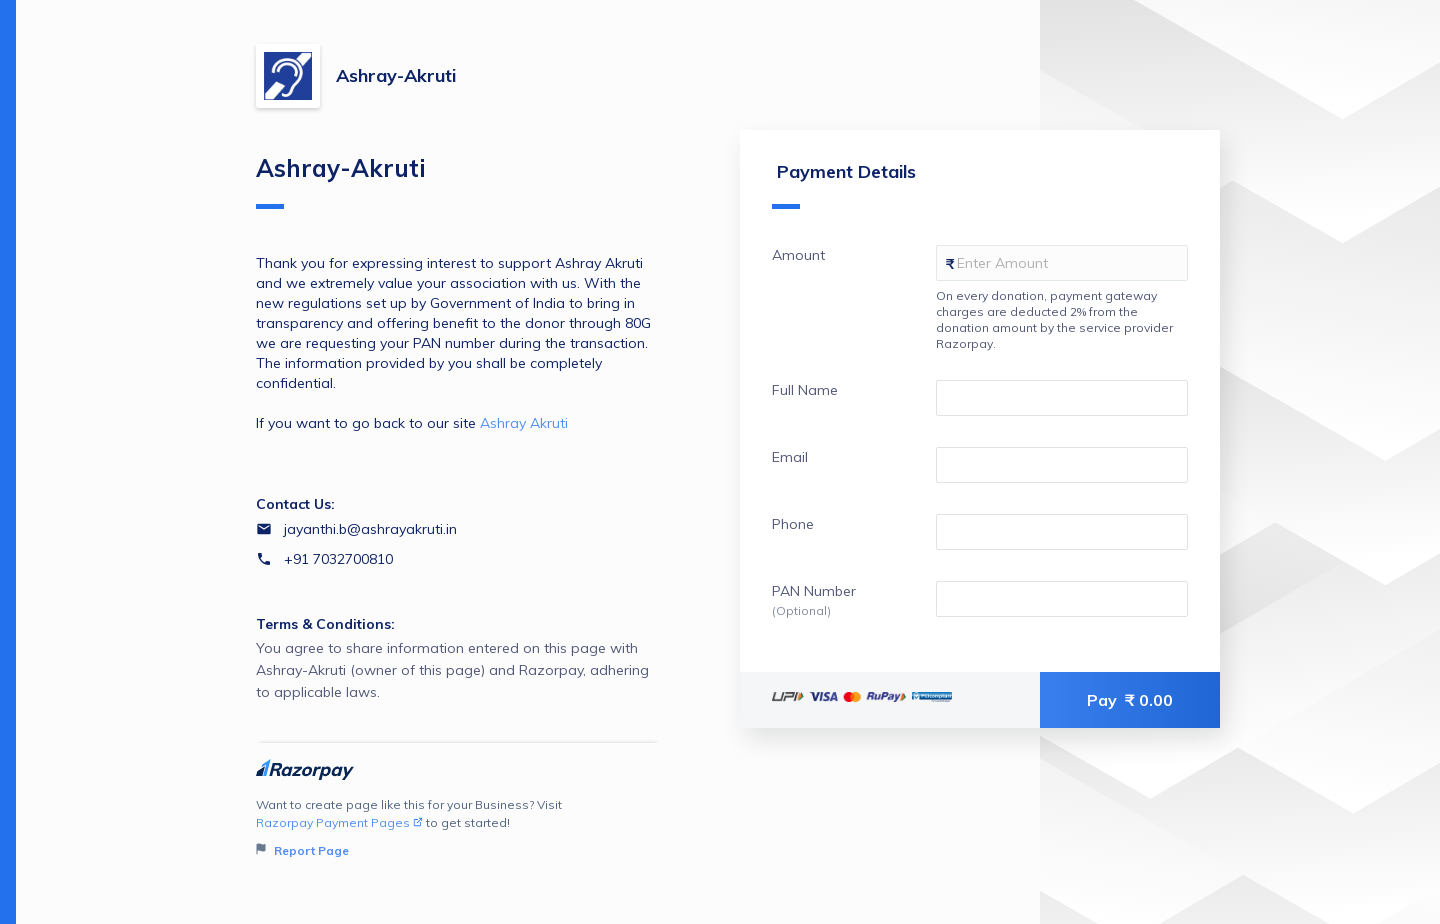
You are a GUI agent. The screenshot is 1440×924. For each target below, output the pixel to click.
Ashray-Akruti (396, 75)
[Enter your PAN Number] (1062, 599)
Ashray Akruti (524, 423)
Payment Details (844, 184)
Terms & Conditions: (325, 624)
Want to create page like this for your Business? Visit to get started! (458, 828)
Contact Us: (295, 504)
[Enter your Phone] (1062, 532)
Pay (1130, 700)
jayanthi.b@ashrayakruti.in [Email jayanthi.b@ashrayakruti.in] (370, 529)
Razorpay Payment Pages (339, 822)
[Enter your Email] (1062, 465)
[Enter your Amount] (1062, 263)
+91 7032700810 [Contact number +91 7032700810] (338, 559)
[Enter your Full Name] (1062, 398)
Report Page (302, 850)
